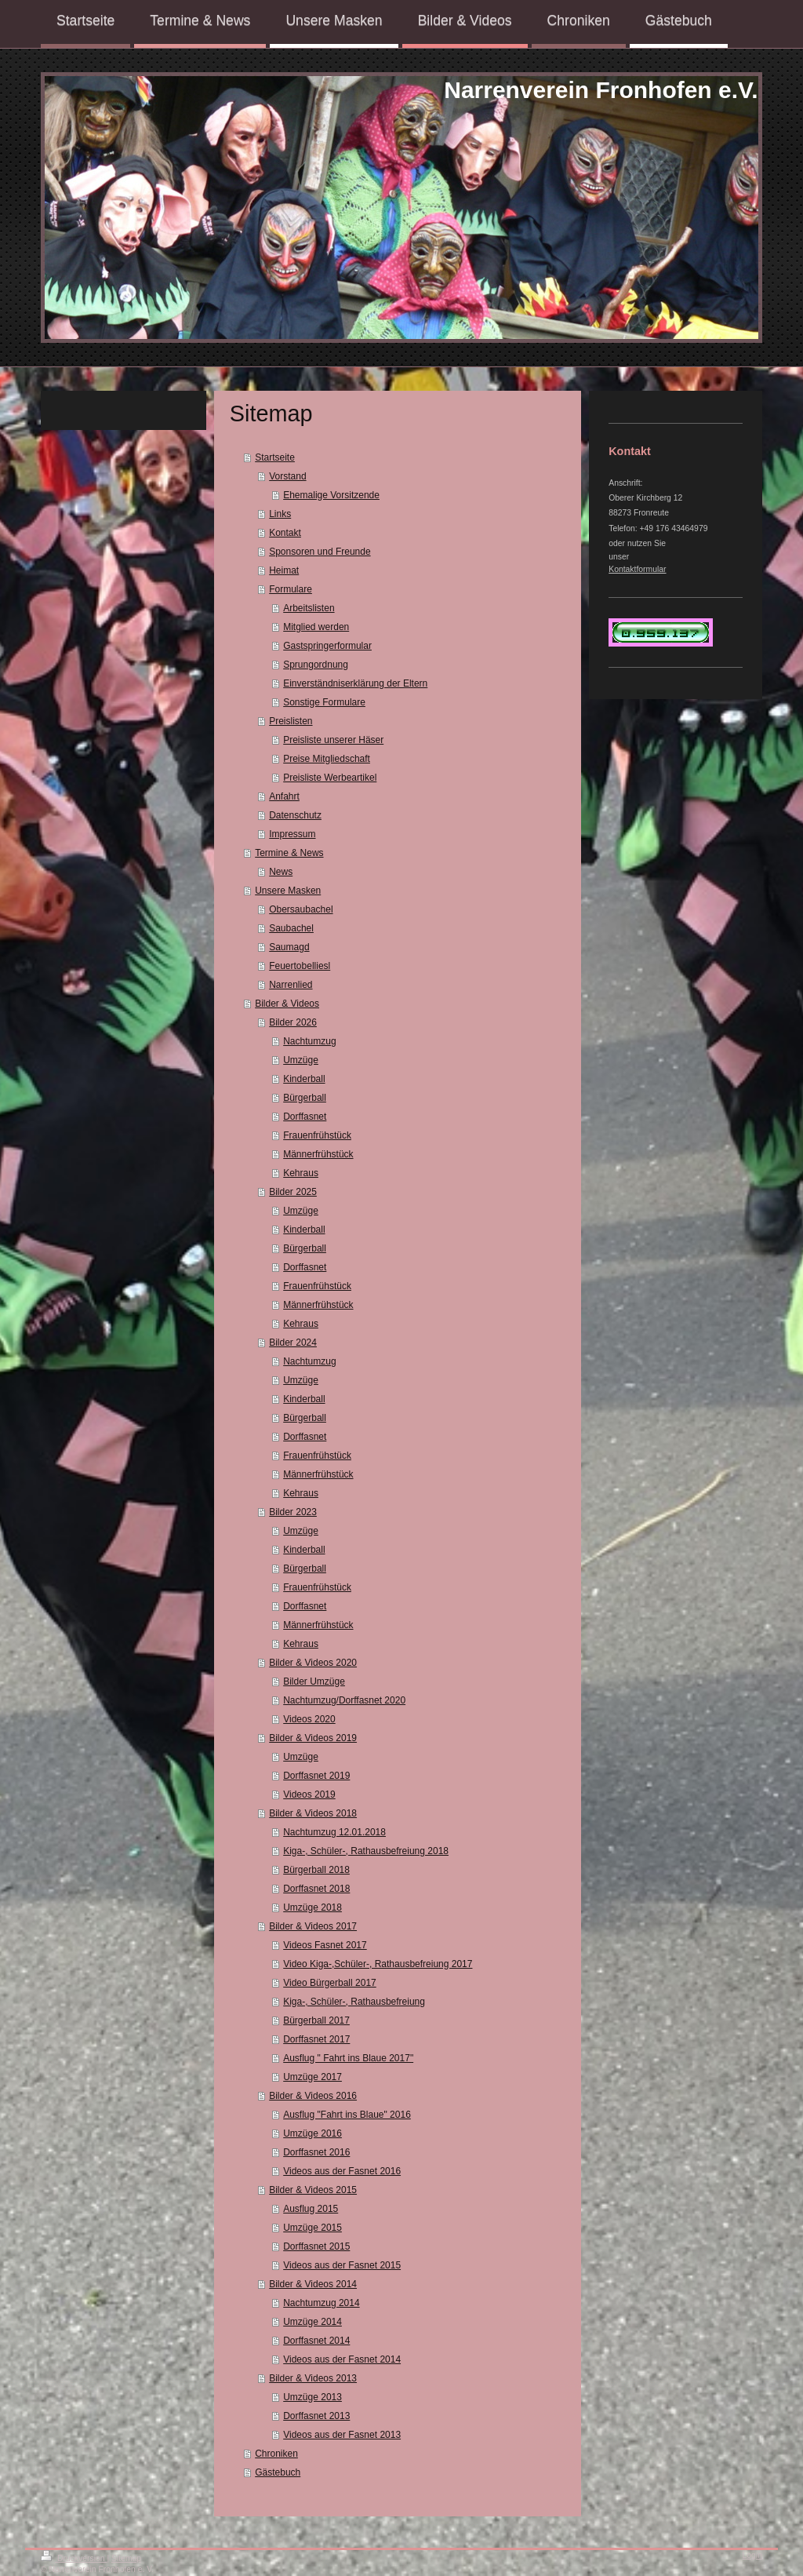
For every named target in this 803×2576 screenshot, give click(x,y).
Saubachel (291, 928)
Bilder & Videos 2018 (313, 1813)
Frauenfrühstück (317, 1135)
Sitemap (126, 2558)
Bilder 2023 (293, 1512)
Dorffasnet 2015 (316, 2246)
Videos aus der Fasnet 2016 (342, 2171)
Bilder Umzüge (314, 1681)
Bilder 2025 (293, 1191)
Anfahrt (284, 796)
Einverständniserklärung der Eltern (355, 683)
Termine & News (289, 852)
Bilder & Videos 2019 (313, 1738)
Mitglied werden (316, 626)
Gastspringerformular (327, 645)
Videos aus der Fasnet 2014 (342, 2359)
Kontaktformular (637, 569)
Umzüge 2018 (312, 1907)
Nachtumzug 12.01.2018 (334, 1832)
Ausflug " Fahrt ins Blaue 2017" (348, 2058)
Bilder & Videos (287, 1003)
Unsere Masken (288, 890)
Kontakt (285, 532)
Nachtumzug (309, 1041)
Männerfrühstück (318, 1154)
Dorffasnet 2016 (316, 2152)
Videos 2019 (309, 1794)
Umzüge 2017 (312, 2076)
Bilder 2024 (293, 1342)
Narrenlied (290, 984)
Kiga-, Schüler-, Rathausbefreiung (354, 2001)
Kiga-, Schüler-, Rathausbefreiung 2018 (366, 1850)
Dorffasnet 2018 (316, 1888)
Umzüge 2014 (312, 2321)
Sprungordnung (315, 664)
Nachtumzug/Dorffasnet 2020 (344, 1700)
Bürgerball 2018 (316, 1869)
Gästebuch (277, 2472)
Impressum (292, 834)
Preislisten (290, 721)
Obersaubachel (300, 909)
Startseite (275, 457)
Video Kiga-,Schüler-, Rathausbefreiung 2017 (377, 1963)
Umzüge (300, 1060)
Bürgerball (304, 1097)
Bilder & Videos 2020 (313, 1662)
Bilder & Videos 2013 (313, 2378)
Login (752, 2555)
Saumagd (289, 947)
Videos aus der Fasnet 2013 (342, 2434)
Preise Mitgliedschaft (326, 758)
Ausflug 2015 (310, 2208)
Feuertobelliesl (299, 965)
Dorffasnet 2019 (316, 1775)
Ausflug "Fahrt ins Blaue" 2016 (347, 2114)
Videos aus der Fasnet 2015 (342, 2265)
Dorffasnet (304, 1116)
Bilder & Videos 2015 (313, 2189)
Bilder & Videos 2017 (313, 1926)
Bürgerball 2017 (316, 2020)
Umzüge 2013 (312, 2397)
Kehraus (300, 1173)
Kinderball (304, 1078)
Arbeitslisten (308, 608)
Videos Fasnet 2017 (325, 1945)
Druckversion (74, 2558)
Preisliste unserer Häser (333, 739)
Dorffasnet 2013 (316, 2415)
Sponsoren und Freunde (319, 551)
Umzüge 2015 (312, 2227)
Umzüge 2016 (312, 2133)
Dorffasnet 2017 (316, 2039)
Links (280, 513)
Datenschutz (295, 815)
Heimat (284, 570)
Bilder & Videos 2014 (313, 2284)
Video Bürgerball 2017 (329, 1982)
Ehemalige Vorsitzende (331, 495)
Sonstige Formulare (324, 702)
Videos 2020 (309, 1719)
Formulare (290, 589)
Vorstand (287, 476)
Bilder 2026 (293, 1022)
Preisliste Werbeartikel (329, 777)
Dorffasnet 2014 (316, 2340)
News (280, 871)
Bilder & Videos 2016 (313, 2095)
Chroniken (276, 2453)
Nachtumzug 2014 (321, 2302)
